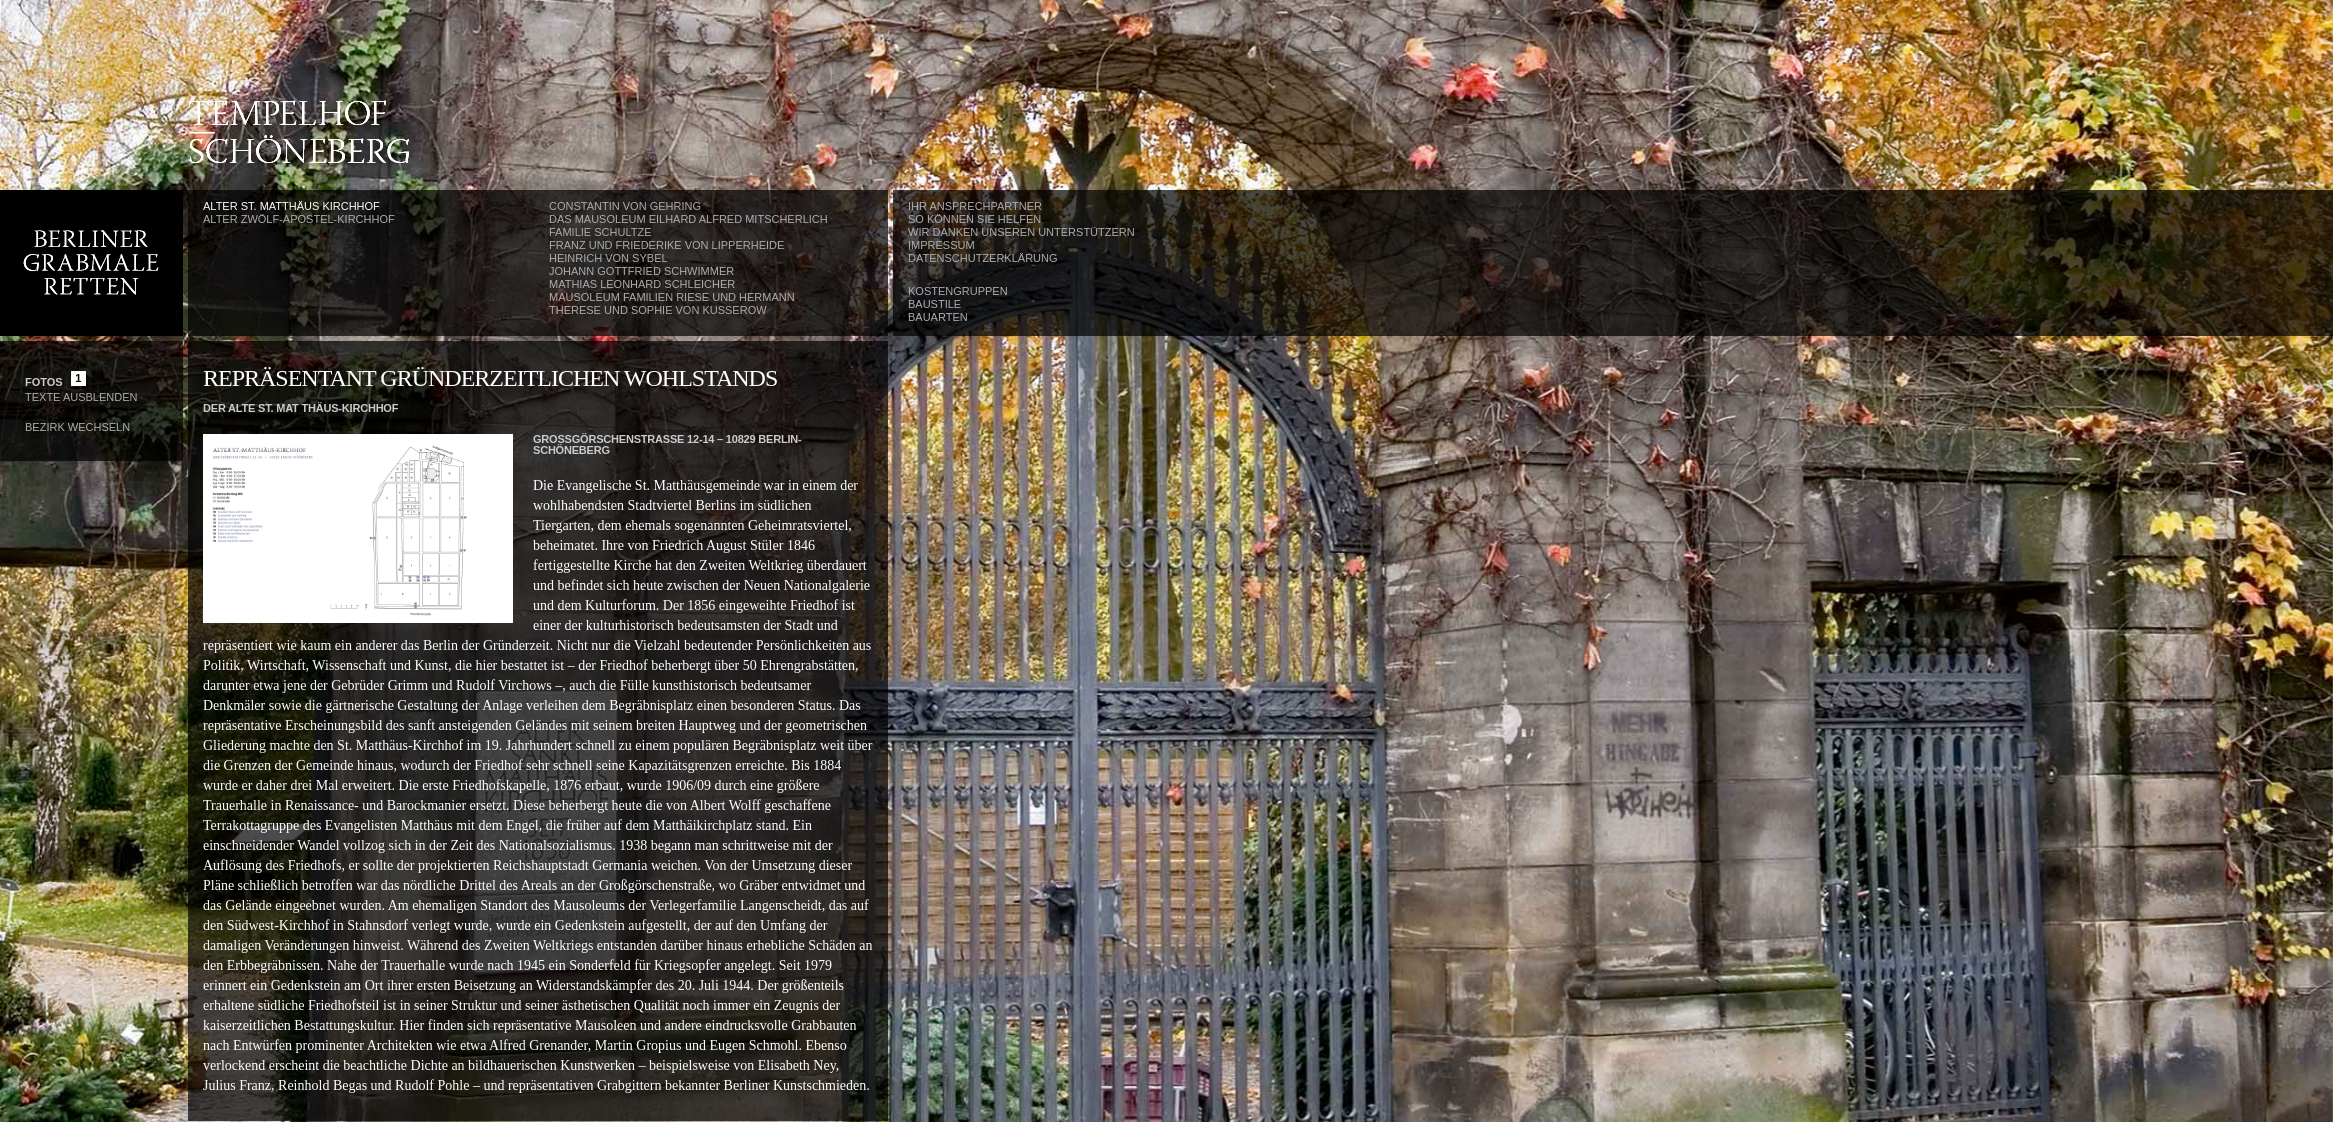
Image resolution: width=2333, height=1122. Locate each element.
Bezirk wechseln (77, 427)
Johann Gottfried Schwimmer (641, 271)
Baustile (934, 304)
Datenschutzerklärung (983, 258)
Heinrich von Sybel (608, 258)
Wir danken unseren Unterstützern (1021, 232)
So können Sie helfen (974, 219)
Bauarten (938, 317)
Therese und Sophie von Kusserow (658, 310)
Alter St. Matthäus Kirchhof (291, 206)
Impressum (941, 245)
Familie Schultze (600, 232)
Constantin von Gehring (625, 206)
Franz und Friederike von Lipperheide (666, 245)
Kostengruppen (958, 291)
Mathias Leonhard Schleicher (642, 284)
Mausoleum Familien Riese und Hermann (672, 297)
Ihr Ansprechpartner (975, 206)
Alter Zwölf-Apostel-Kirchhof (299, 219)
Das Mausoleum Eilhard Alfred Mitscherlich (688, 219)
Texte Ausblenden (81, 397)
